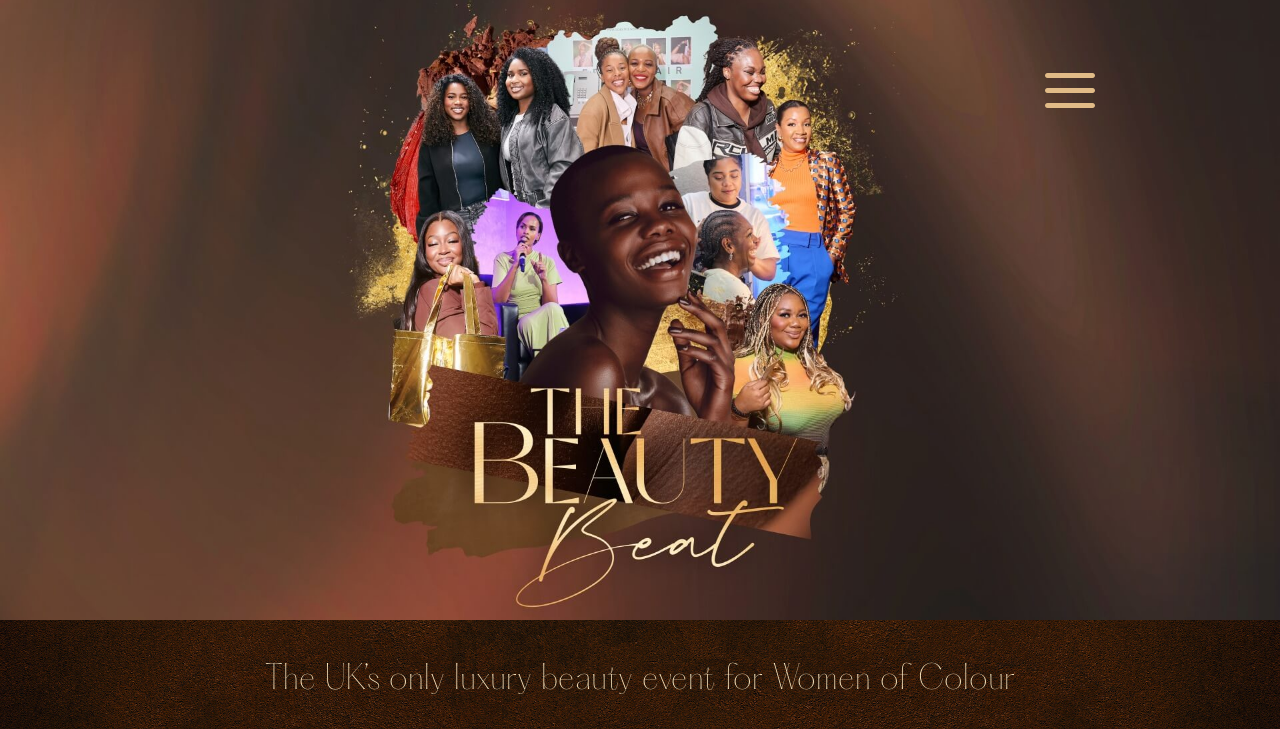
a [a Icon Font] (1070, 93)
